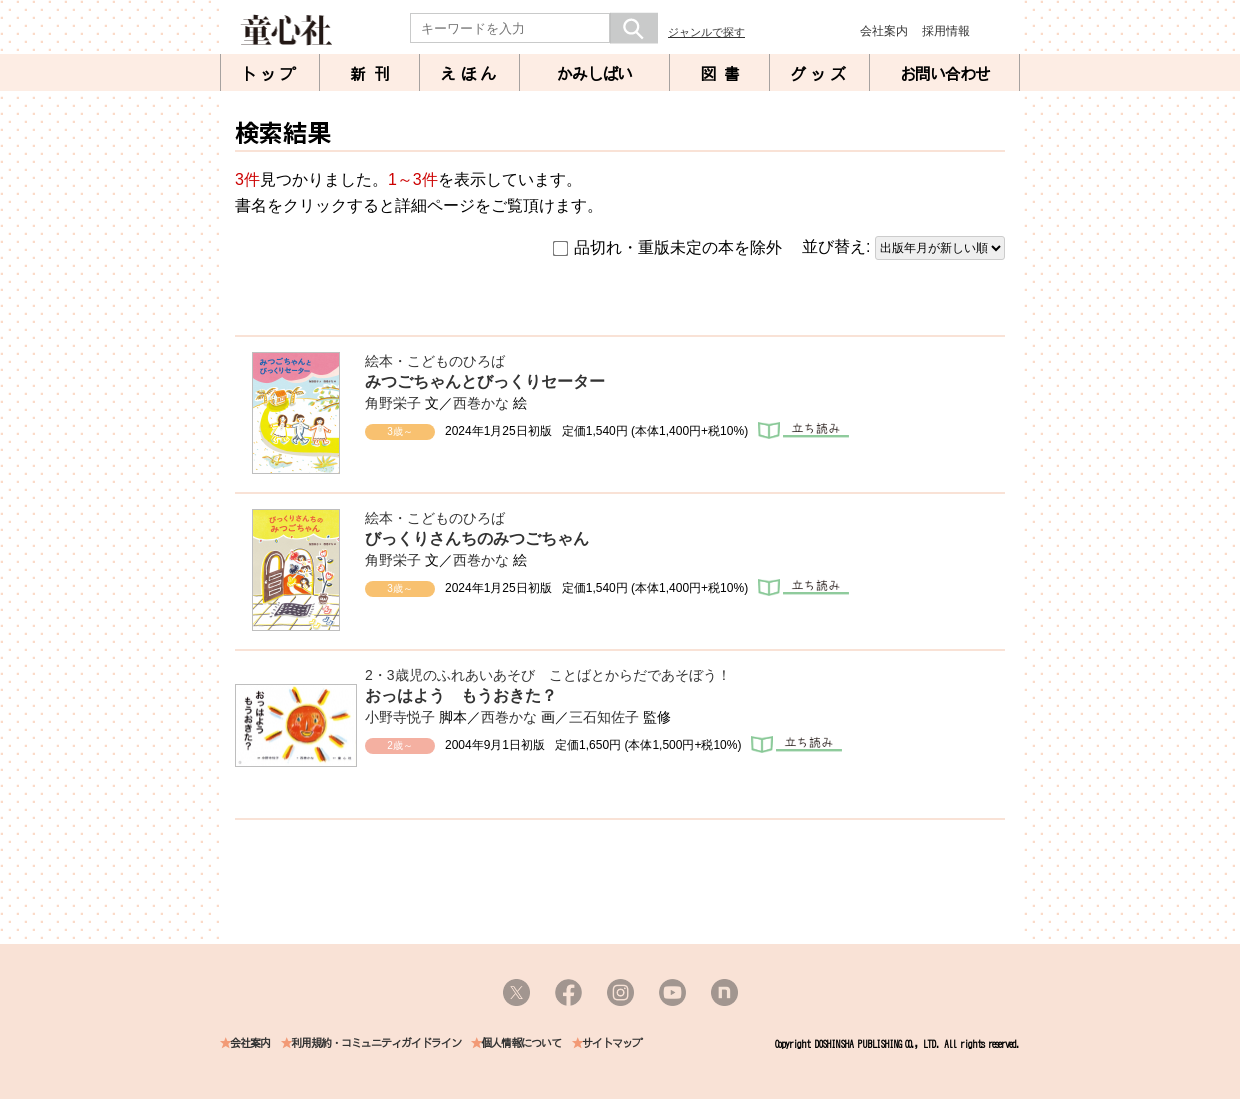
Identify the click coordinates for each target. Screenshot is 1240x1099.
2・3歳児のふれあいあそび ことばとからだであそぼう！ (548, 675)
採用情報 (946, 31)
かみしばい (594, 74)
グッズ (820, 74)
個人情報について (521, 1043)
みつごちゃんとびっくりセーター (485, 381)
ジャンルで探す (706, 32)
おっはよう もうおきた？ (461, 695)
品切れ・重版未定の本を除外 (667, 248)
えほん (470, 74)
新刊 (374, 74)
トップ (270, 74)
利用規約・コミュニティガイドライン (376, 1043)
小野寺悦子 (400, 717)
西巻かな (481, 403)
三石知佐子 (604, 717)
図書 (724, 74)
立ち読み (803, 430)
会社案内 (884, 31)
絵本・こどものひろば (435, 361)
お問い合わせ (945, 74)
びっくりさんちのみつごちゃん (477, 538)
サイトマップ (612, 1043)
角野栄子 (393, 403)
